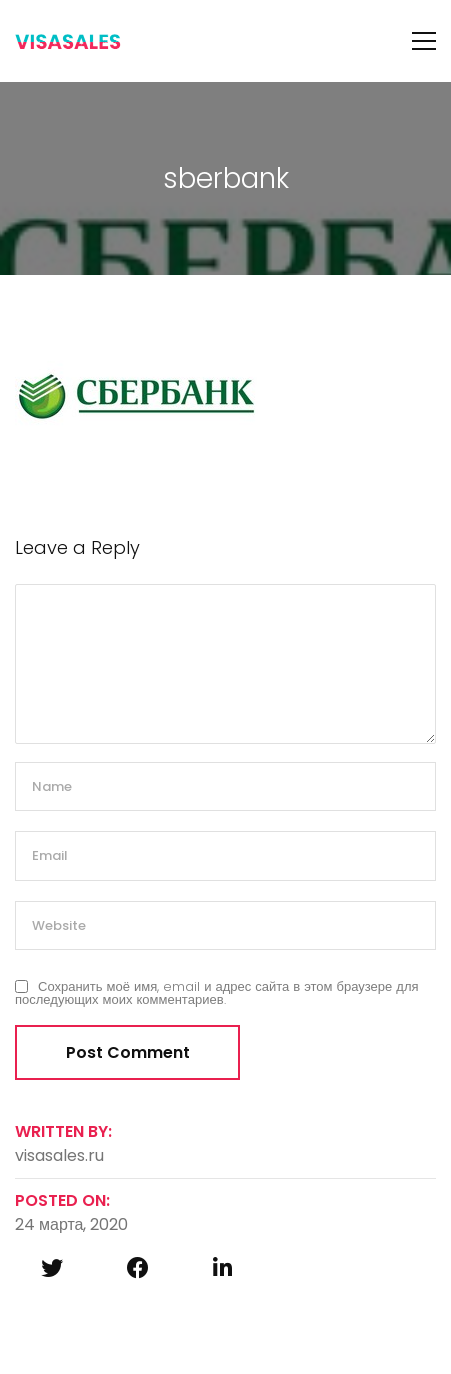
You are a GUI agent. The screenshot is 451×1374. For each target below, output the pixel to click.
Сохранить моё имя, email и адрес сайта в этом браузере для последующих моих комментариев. (217, 993)
